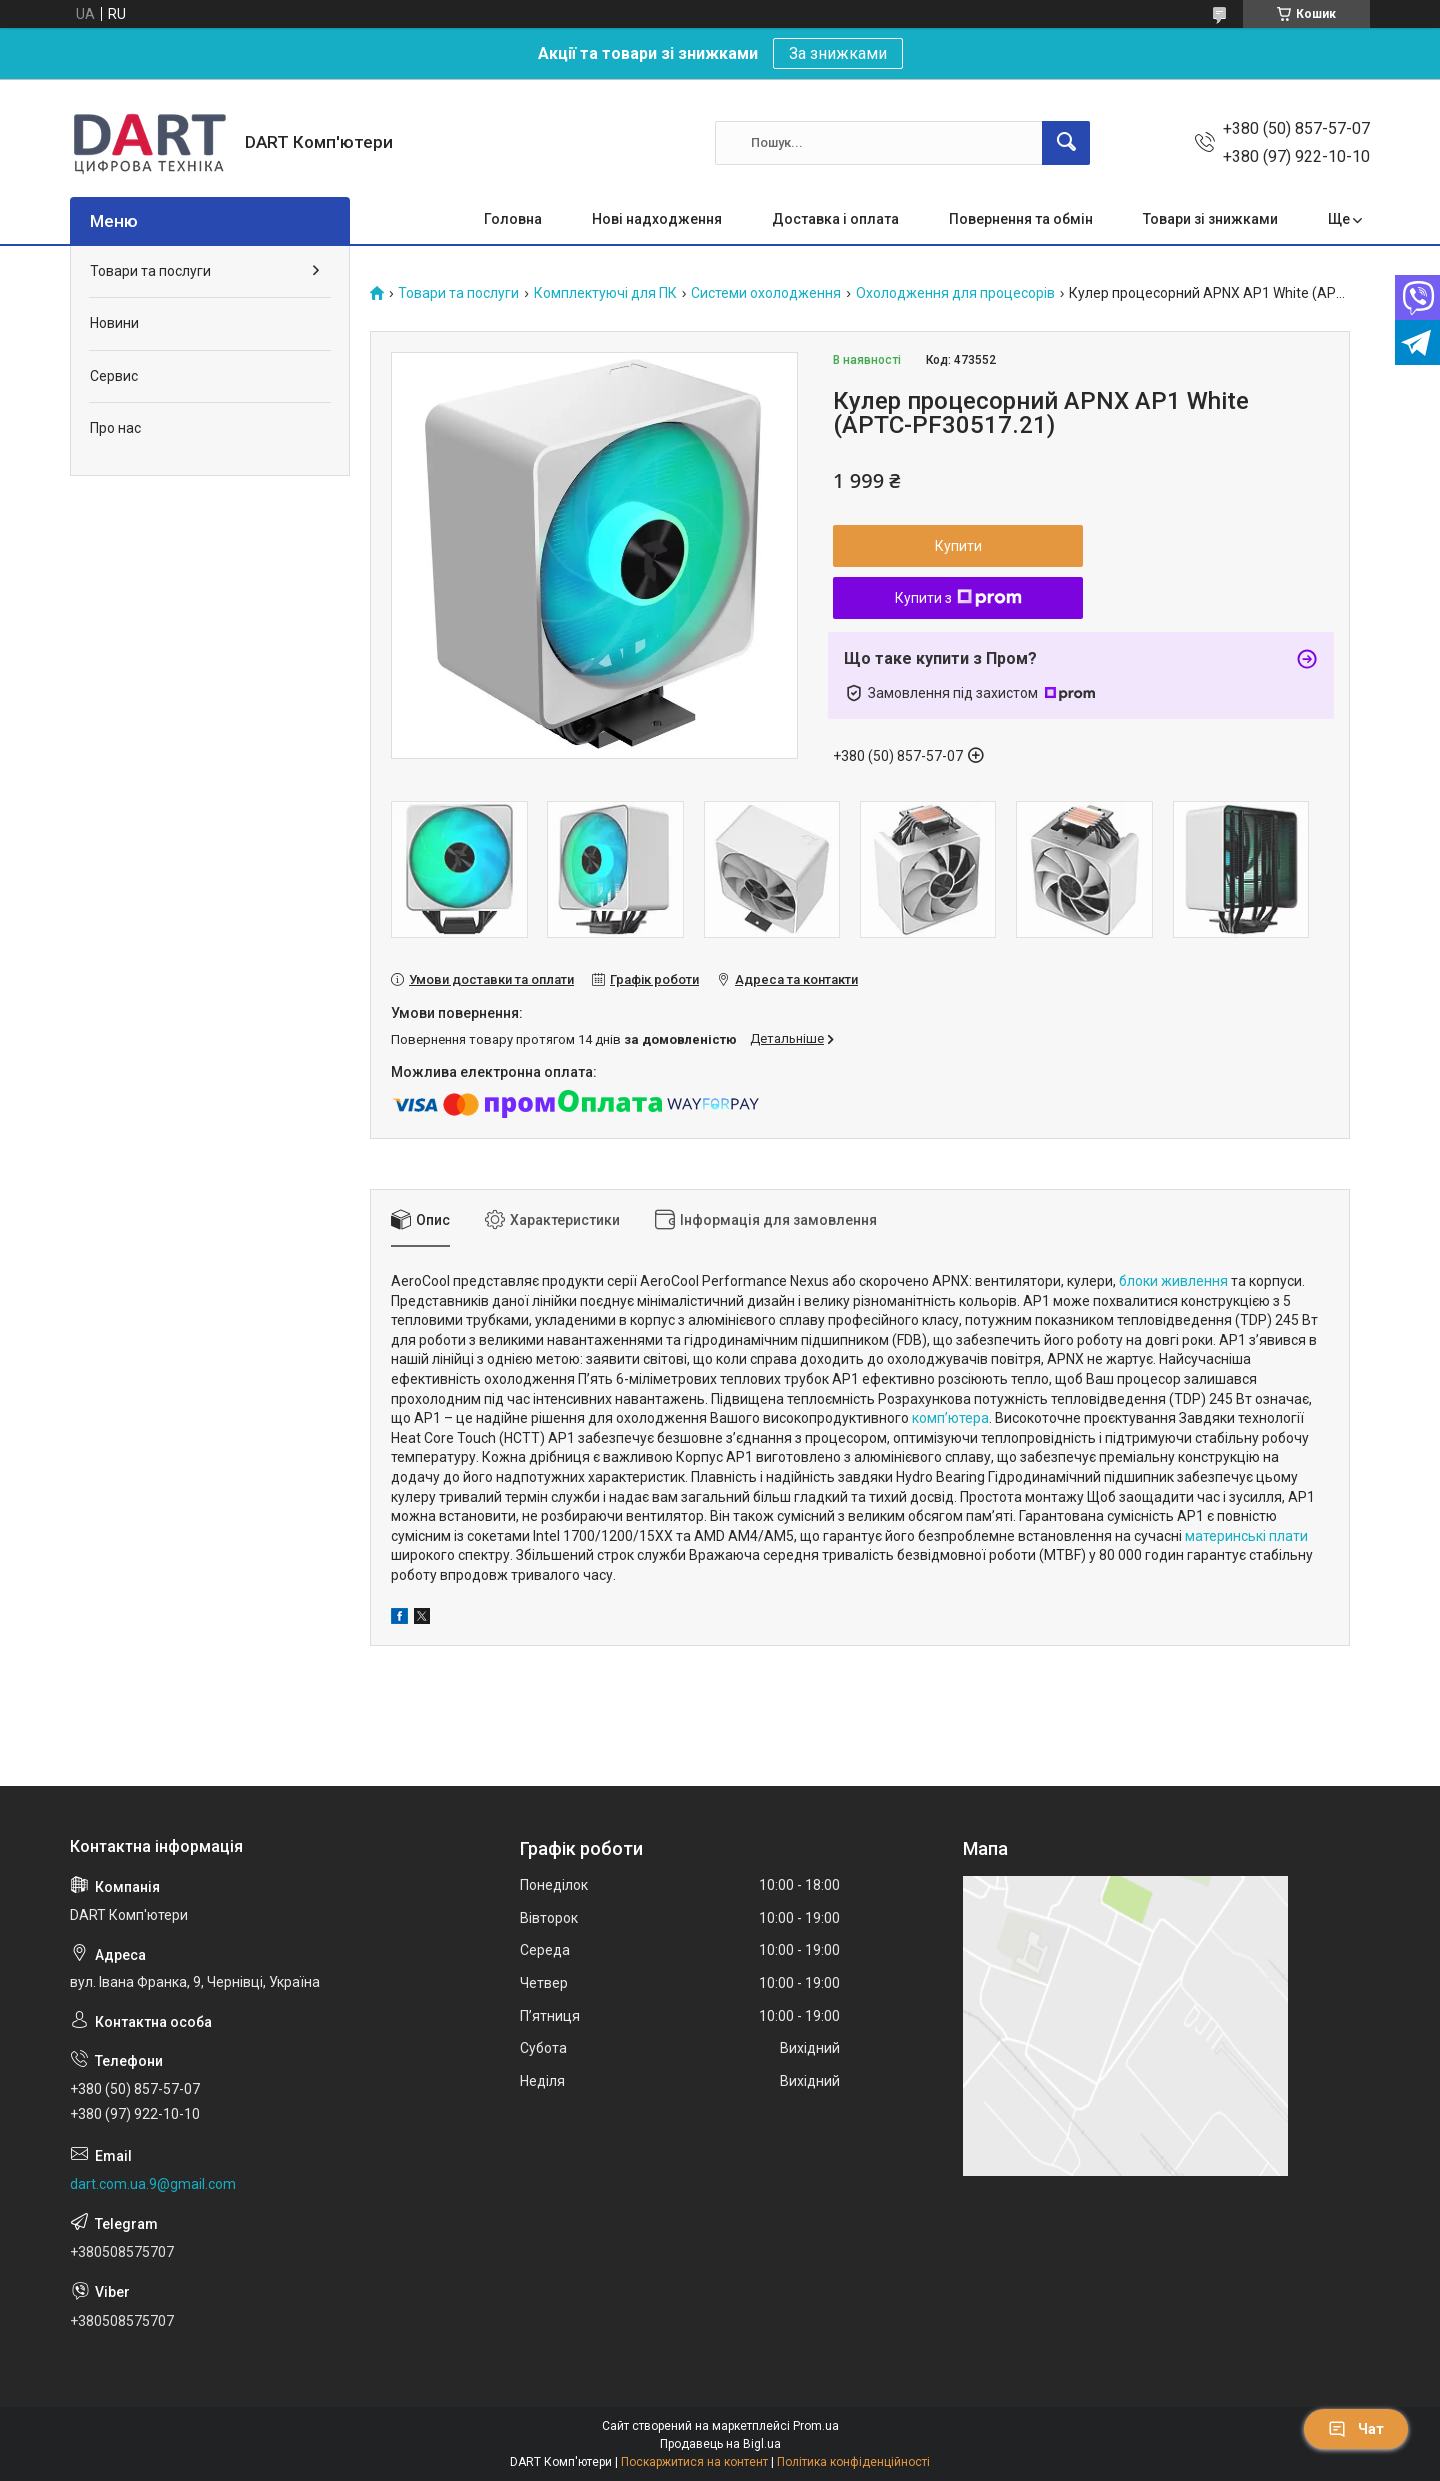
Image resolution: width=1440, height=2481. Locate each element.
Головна (513, 219)
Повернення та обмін (1021, 219)
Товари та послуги (458, 293)
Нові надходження (657, 219)
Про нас (115, 428)
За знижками (838, 53)
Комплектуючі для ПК (605, 293)
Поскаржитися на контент (694, 2462)
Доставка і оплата (835, 219)
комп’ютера (950, 1418)
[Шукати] (1066, 143)
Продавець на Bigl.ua (720, 2444)
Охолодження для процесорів (955, 293)
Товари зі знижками (1210, 219)
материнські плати (1246, 1536)
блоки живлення (1173, 1281)
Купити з (958, 598)
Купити (958, 546)
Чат (1356, 2429)
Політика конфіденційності (853, 2462)
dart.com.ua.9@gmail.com (153, 2184)
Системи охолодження (766, 293)
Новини (114, 323)
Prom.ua (816, 2426)
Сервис (114, 376)
